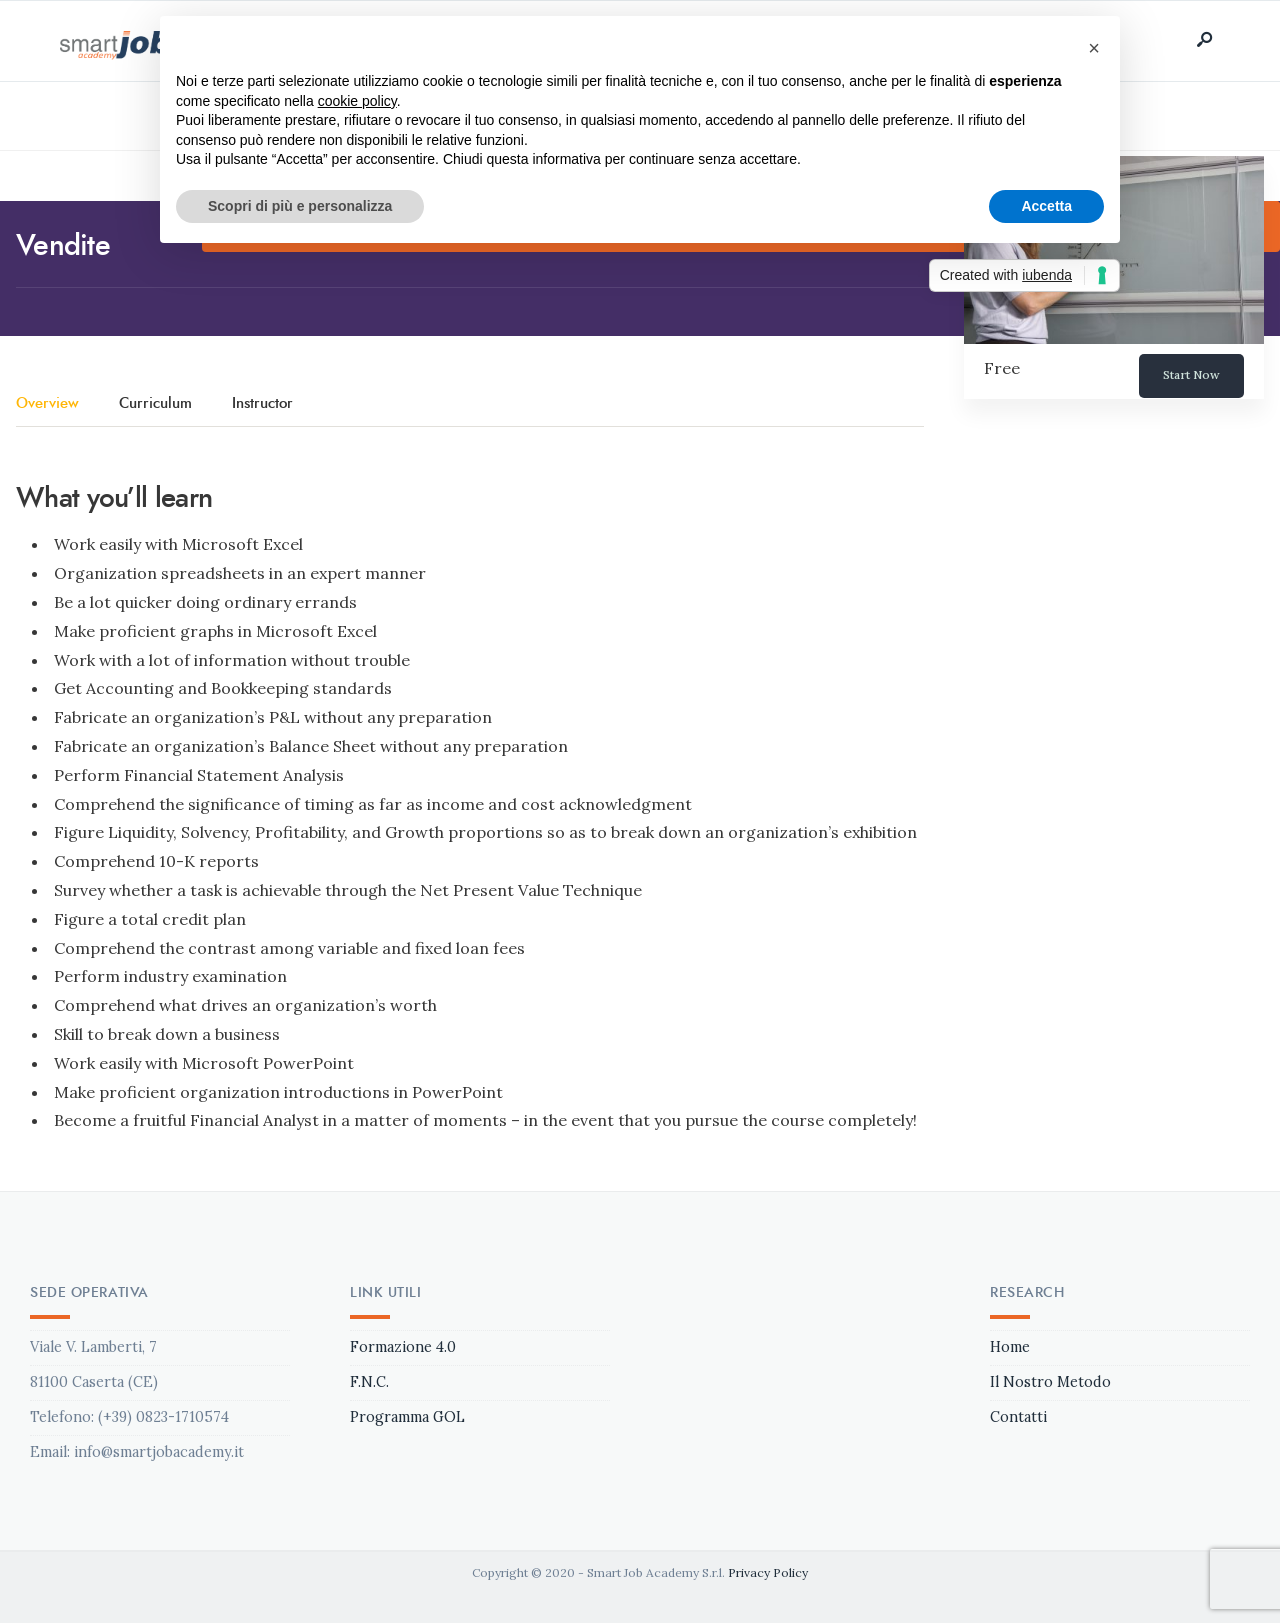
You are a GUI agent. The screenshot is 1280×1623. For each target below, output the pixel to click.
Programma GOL (407, 1417)
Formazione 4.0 (403, 1347)
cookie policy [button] (357, 101)
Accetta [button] (1046, 206)
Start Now (1191, 374)
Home (1010, 1347)
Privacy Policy (768, 1572)
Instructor (262, 404)
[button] (1094, 48)
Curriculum (155, 404)
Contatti (1018, 1417)
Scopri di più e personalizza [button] (300, 206)
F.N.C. (369, 1382)
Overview (47, 404)
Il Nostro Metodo (1050, 1382)
